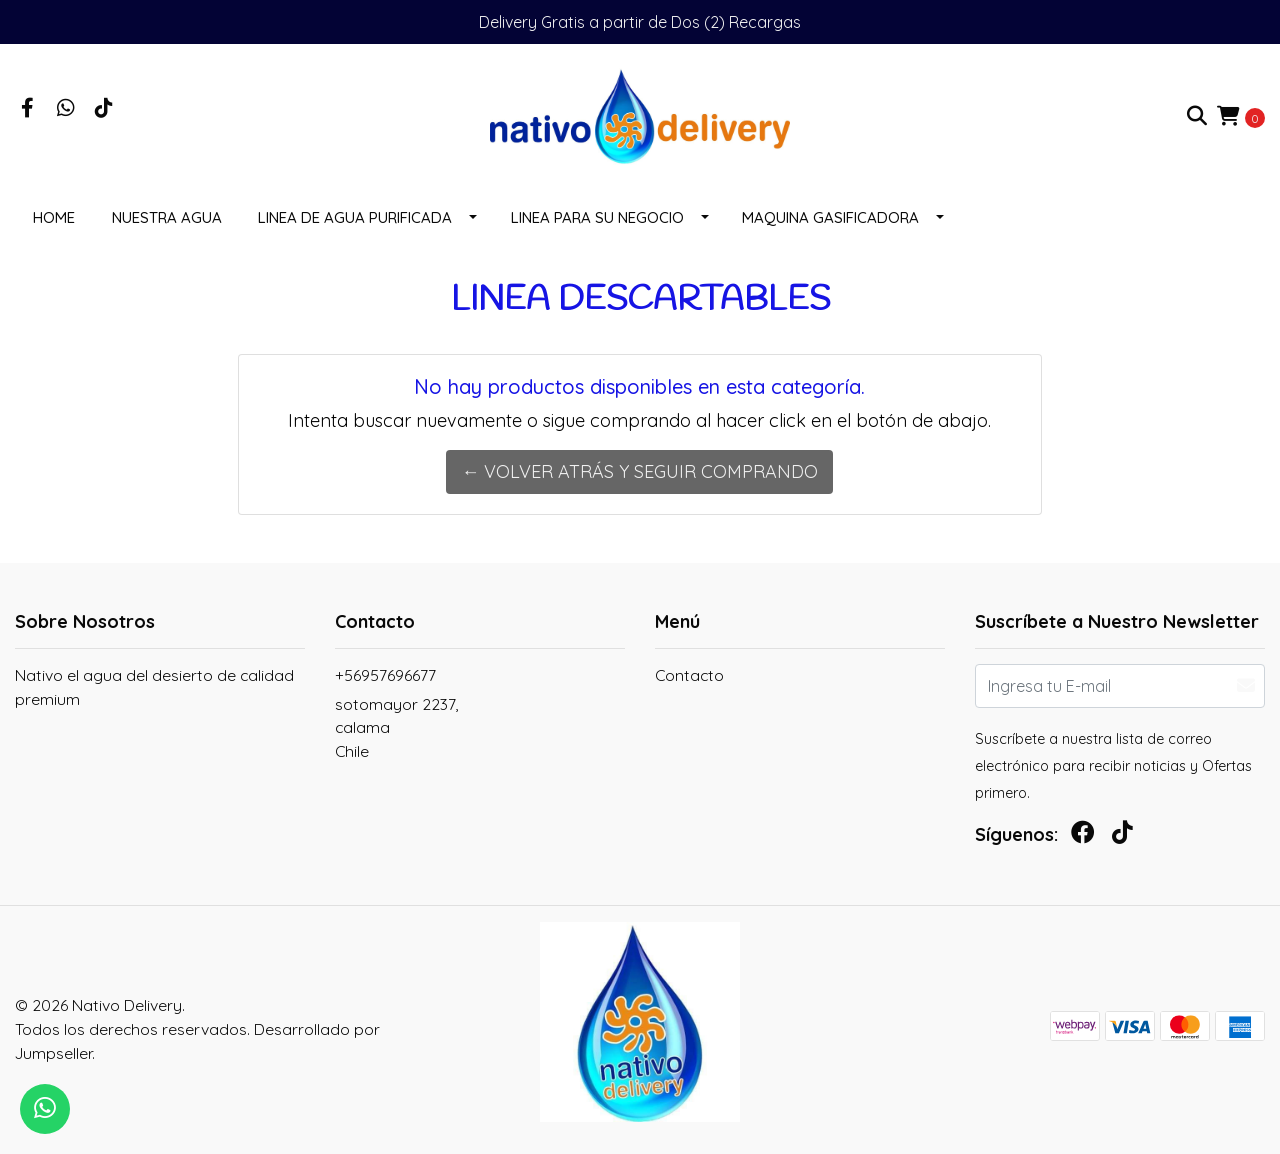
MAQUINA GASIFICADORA (830, 217)
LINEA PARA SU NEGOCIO (597, 217)
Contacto (689, 675)
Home (54, 217)
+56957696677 (385, 675)
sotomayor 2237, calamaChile (396, 727)
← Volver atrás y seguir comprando (639, 471)
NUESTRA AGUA (167, 217)
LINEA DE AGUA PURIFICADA (355, 217)
